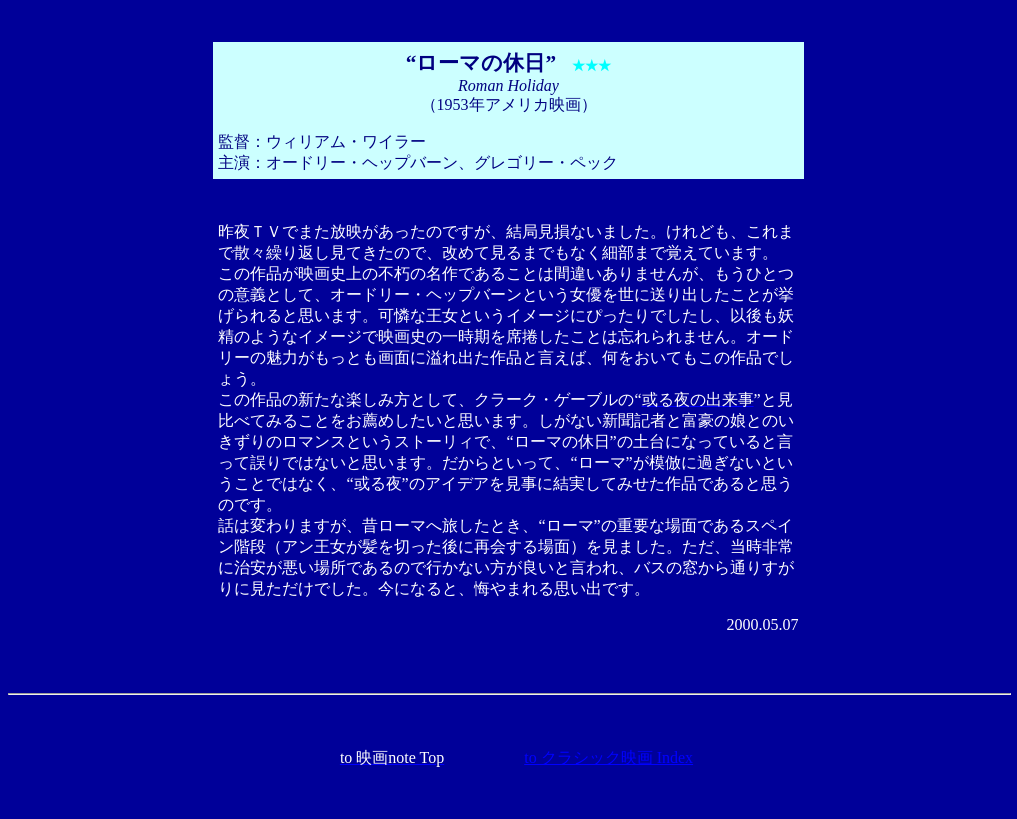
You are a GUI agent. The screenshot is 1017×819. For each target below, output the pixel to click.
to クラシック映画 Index (608, 757)
